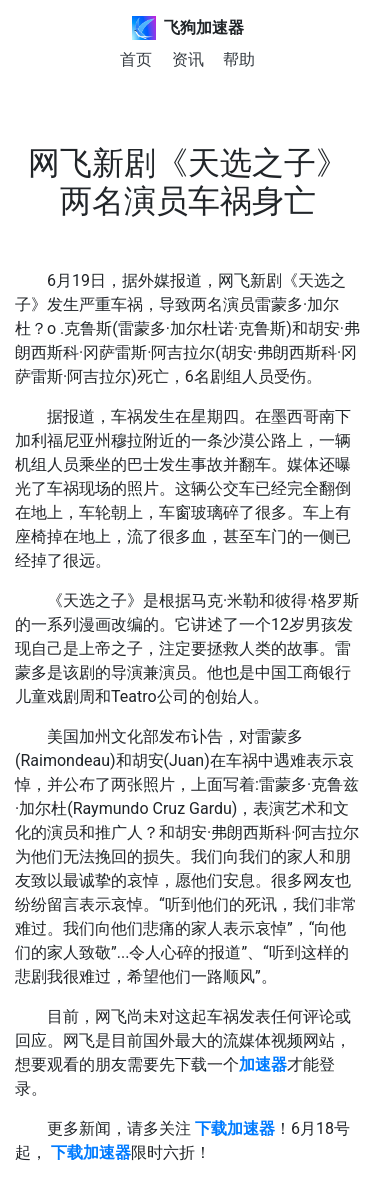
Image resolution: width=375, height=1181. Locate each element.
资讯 (188, 59)
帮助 (239, 59)
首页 (136, 59)
